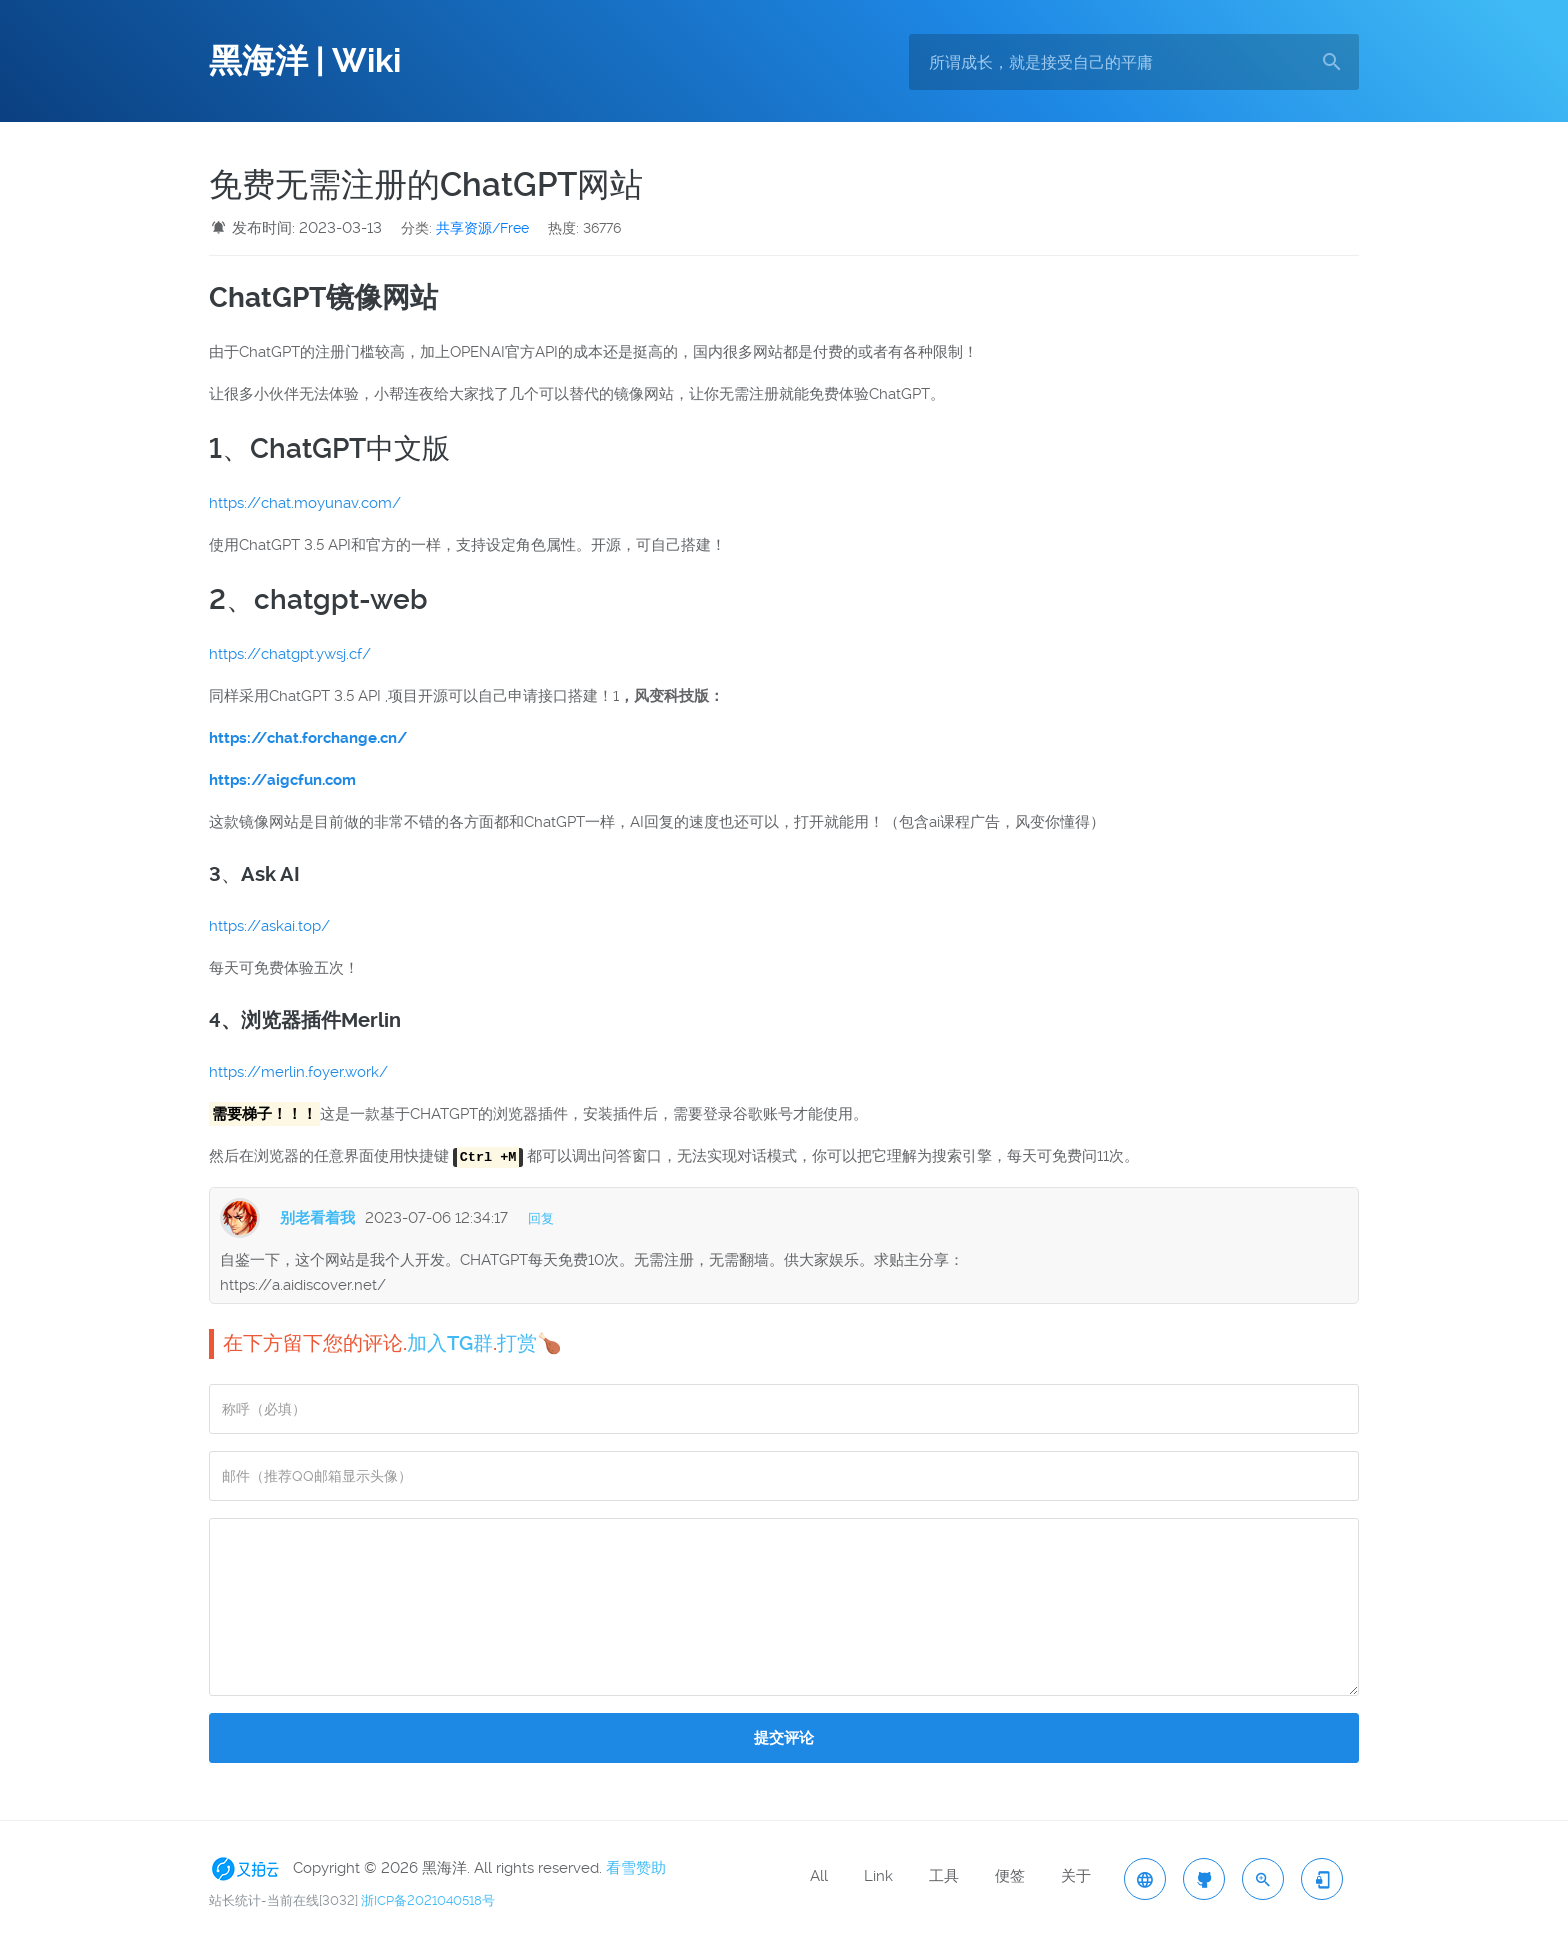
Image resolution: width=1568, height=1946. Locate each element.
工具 (944, 1876)
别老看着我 (317, 1218)
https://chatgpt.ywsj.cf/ (290, 654)
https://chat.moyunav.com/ (305, 503)
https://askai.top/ (269, 926)
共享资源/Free (482, 228)
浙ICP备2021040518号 (428, 1900)
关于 (1076, 1876)
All (819, 1876)
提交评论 (784, 1738)
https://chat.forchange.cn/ (308, 738)
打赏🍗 (529, 1343)
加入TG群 (450, 1343)
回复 (541, 1218)
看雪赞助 (636, 1868)
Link (878, 1876)
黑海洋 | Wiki (305, 61)
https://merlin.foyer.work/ (298, 1072)
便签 (1010, 1876)
